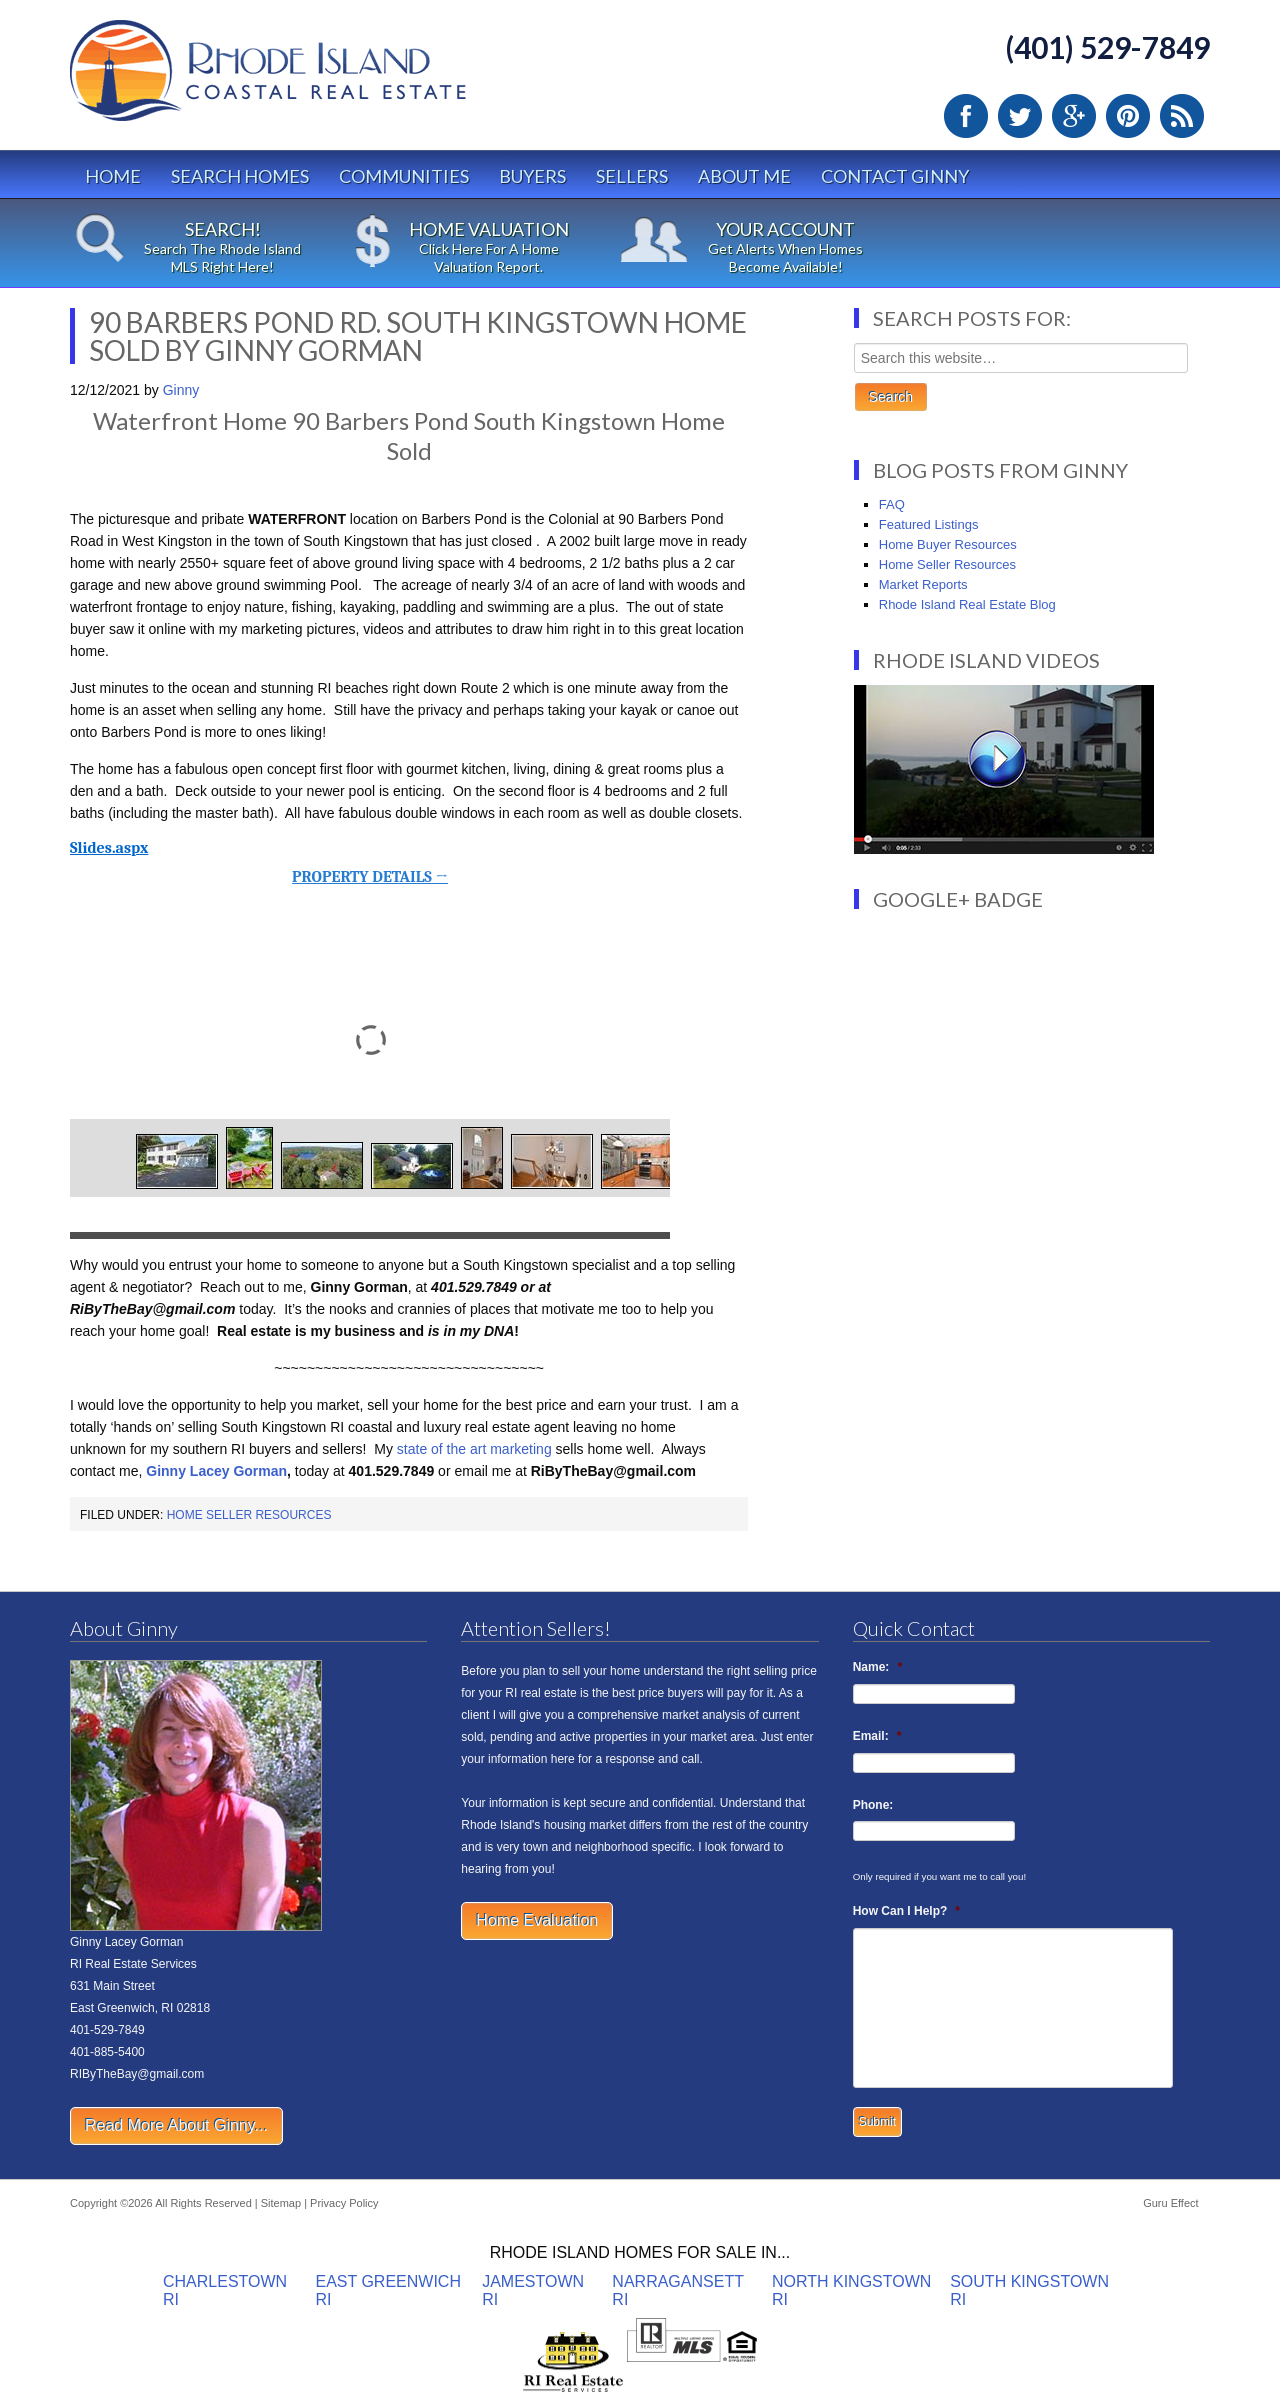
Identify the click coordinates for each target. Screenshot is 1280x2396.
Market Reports (923, 584)
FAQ (892, 504)
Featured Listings (929, 524)
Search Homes (240, 176)
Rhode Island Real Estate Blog (967, 604)
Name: (877, 1667)
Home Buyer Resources (948, 544)
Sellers (632, 176)
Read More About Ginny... (176, 2125)
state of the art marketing (474, 1449)
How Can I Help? (906, 1911)
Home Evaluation (537, 1920)
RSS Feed (1182, 116)
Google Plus (1074, 116)
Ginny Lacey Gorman (216, 1471)
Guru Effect (1170, 2203)
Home (113, 176)
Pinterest (1128, 116)
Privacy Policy (344, 2203)
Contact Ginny (895, 176)
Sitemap (281, 2203)
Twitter (1020, 116)
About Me (744, 176)
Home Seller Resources (249, 1515)
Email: (877, 1736)
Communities (404, 176)
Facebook (966, 116)
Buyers (532, 176)
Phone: (873, 1805)
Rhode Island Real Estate (310, 79)
